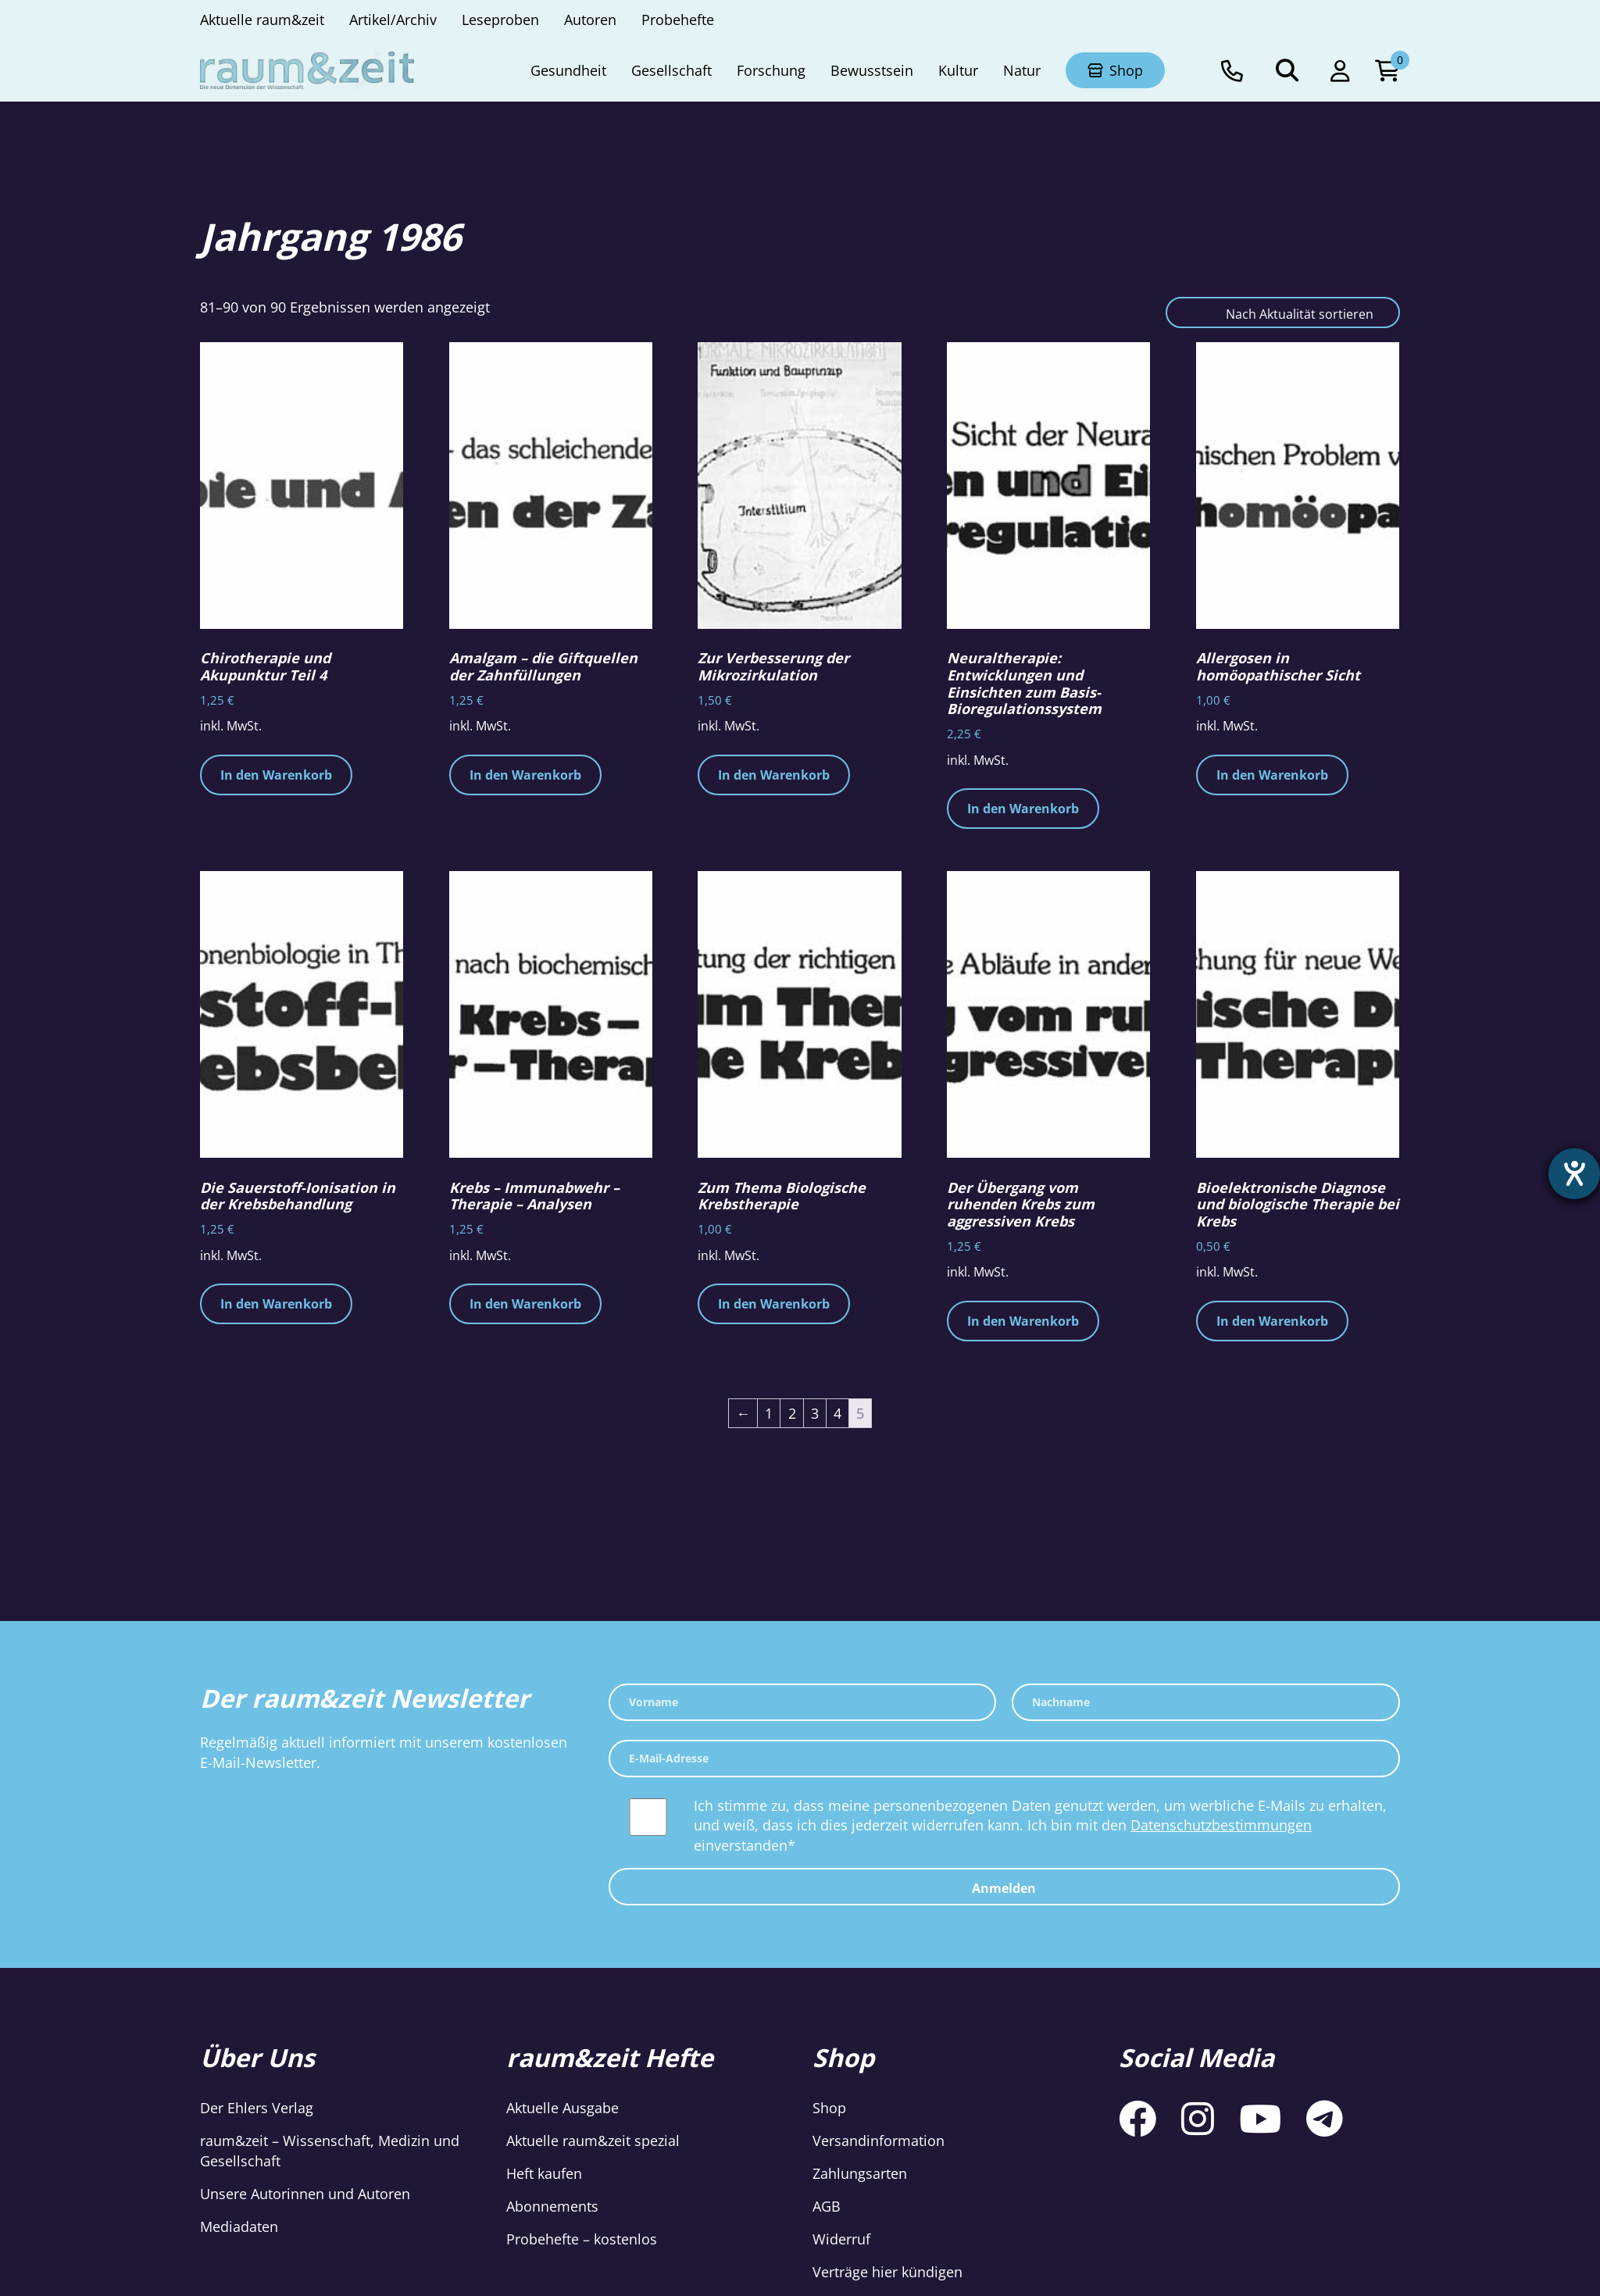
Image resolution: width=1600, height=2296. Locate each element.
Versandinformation (878, 2140)
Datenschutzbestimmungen (1221, 1825)
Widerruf (841, 2239)
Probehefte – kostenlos (581, 2239)
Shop (829, 2107)
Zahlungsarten (859, 2173)
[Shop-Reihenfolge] (1283, 312)
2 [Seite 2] (792, 1413)
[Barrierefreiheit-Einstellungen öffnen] (1574, 1174)
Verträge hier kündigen (887, 2271)
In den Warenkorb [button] (276, 775)
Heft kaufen (544, 2173)
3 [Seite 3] (815, 1413)
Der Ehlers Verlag (256, 2107)
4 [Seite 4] (837, 1413)
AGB (826, 2206)
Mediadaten (239, 2226)
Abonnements (552, 2206)
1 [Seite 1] (769, 1413)
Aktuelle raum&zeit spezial (593, 2140)
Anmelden (1004, 1888)
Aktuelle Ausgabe (562, 2107)
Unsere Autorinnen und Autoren (305, 2193)
